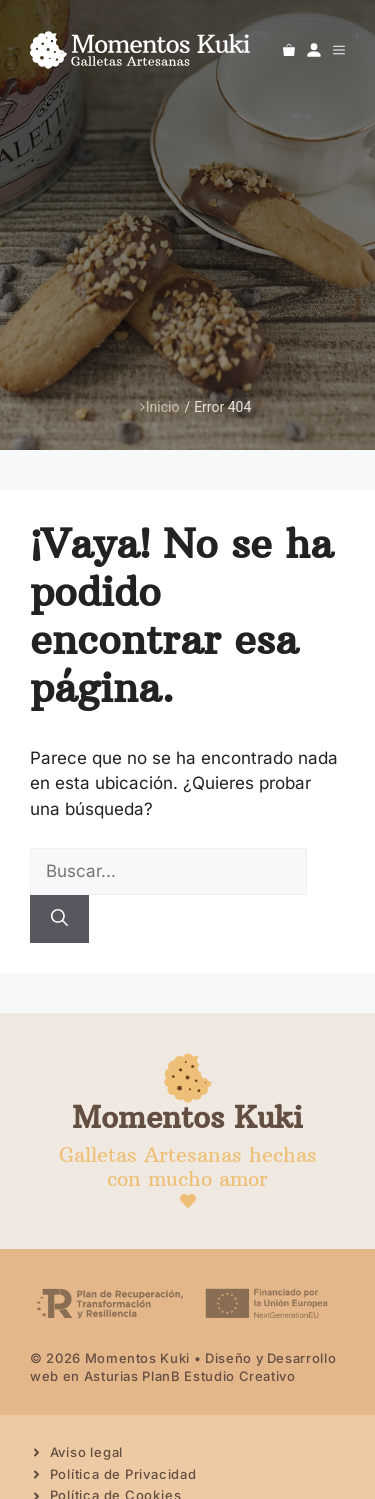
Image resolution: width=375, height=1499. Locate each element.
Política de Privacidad (123, 1474)
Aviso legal (87, 1452)
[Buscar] (59, 919)
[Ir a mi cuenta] (314, 50)
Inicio (160, 407)
